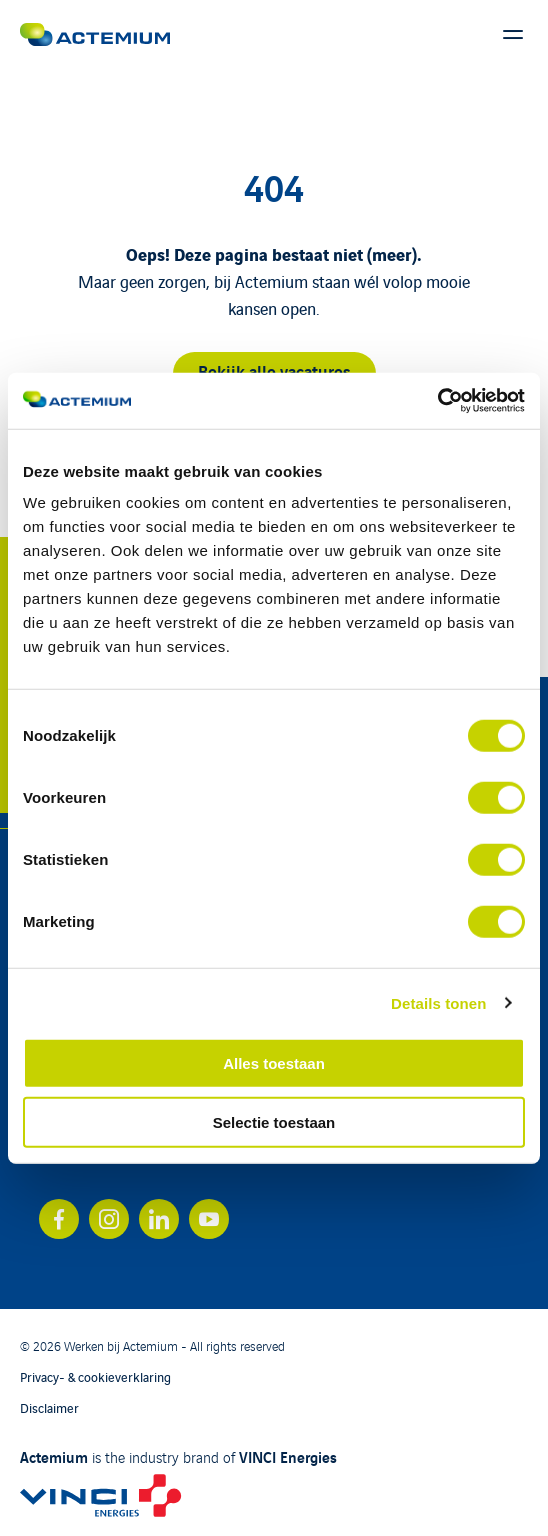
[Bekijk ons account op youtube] (209, 1219)
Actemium (54, 1456)
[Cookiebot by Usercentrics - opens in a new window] (437, 401)
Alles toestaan (274, 1063)
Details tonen (438, 1002)
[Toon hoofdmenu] (513, 35)
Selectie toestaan (274, 1121)
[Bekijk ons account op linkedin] (159, 1219)
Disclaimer (49, 1407)
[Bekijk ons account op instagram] (109, 1219)
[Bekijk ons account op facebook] (59, 1219)
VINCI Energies (288, 1456)
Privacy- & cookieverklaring (95, 1376)
